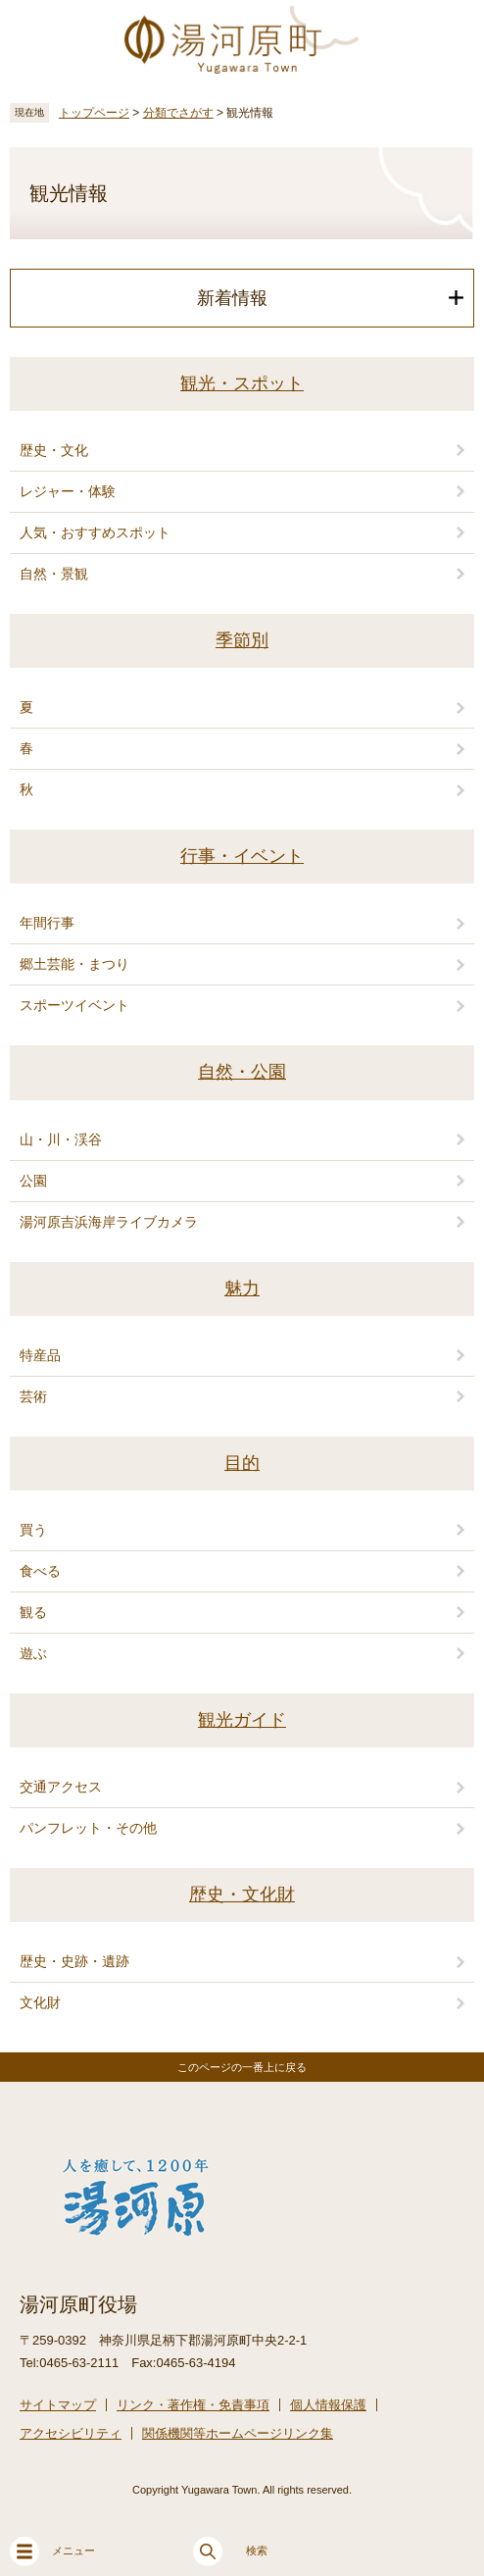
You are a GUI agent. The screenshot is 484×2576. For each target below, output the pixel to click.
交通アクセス (61, 1786)
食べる (40, 1571)
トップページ (94, 113)
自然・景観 (54, 573)
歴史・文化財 (242, 1894)
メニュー (52, 2551)
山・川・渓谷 (61, 1139)
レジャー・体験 (68, 491)
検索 (230, 2551)
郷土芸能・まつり (74, 964)
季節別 (242, 640)
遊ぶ (33, 1653)
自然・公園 (242, 1072)
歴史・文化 (54, 450)
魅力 (242, 1288)
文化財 (40, 2002)
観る (33, 1612)
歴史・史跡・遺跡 (74, 1961)
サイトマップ (58, 2405)
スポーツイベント (74, 1005)
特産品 (40, 1355)
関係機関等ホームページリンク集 (237, 2433)
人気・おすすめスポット (95, 532)
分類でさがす (178, 113)
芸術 (33, 1396)
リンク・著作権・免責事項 (193, 2405)
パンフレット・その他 (88, 1828)
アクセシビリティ (70, 2433)
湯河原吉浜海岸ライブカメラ (109, 1222)
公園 (33, 1180)
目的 (242, 1463)
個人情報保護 (328, 2405)
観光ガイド (242, 1720)
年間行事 (47, 923)
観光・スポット (242, 383)
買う (33, 1530)
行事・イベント (242, 856)
